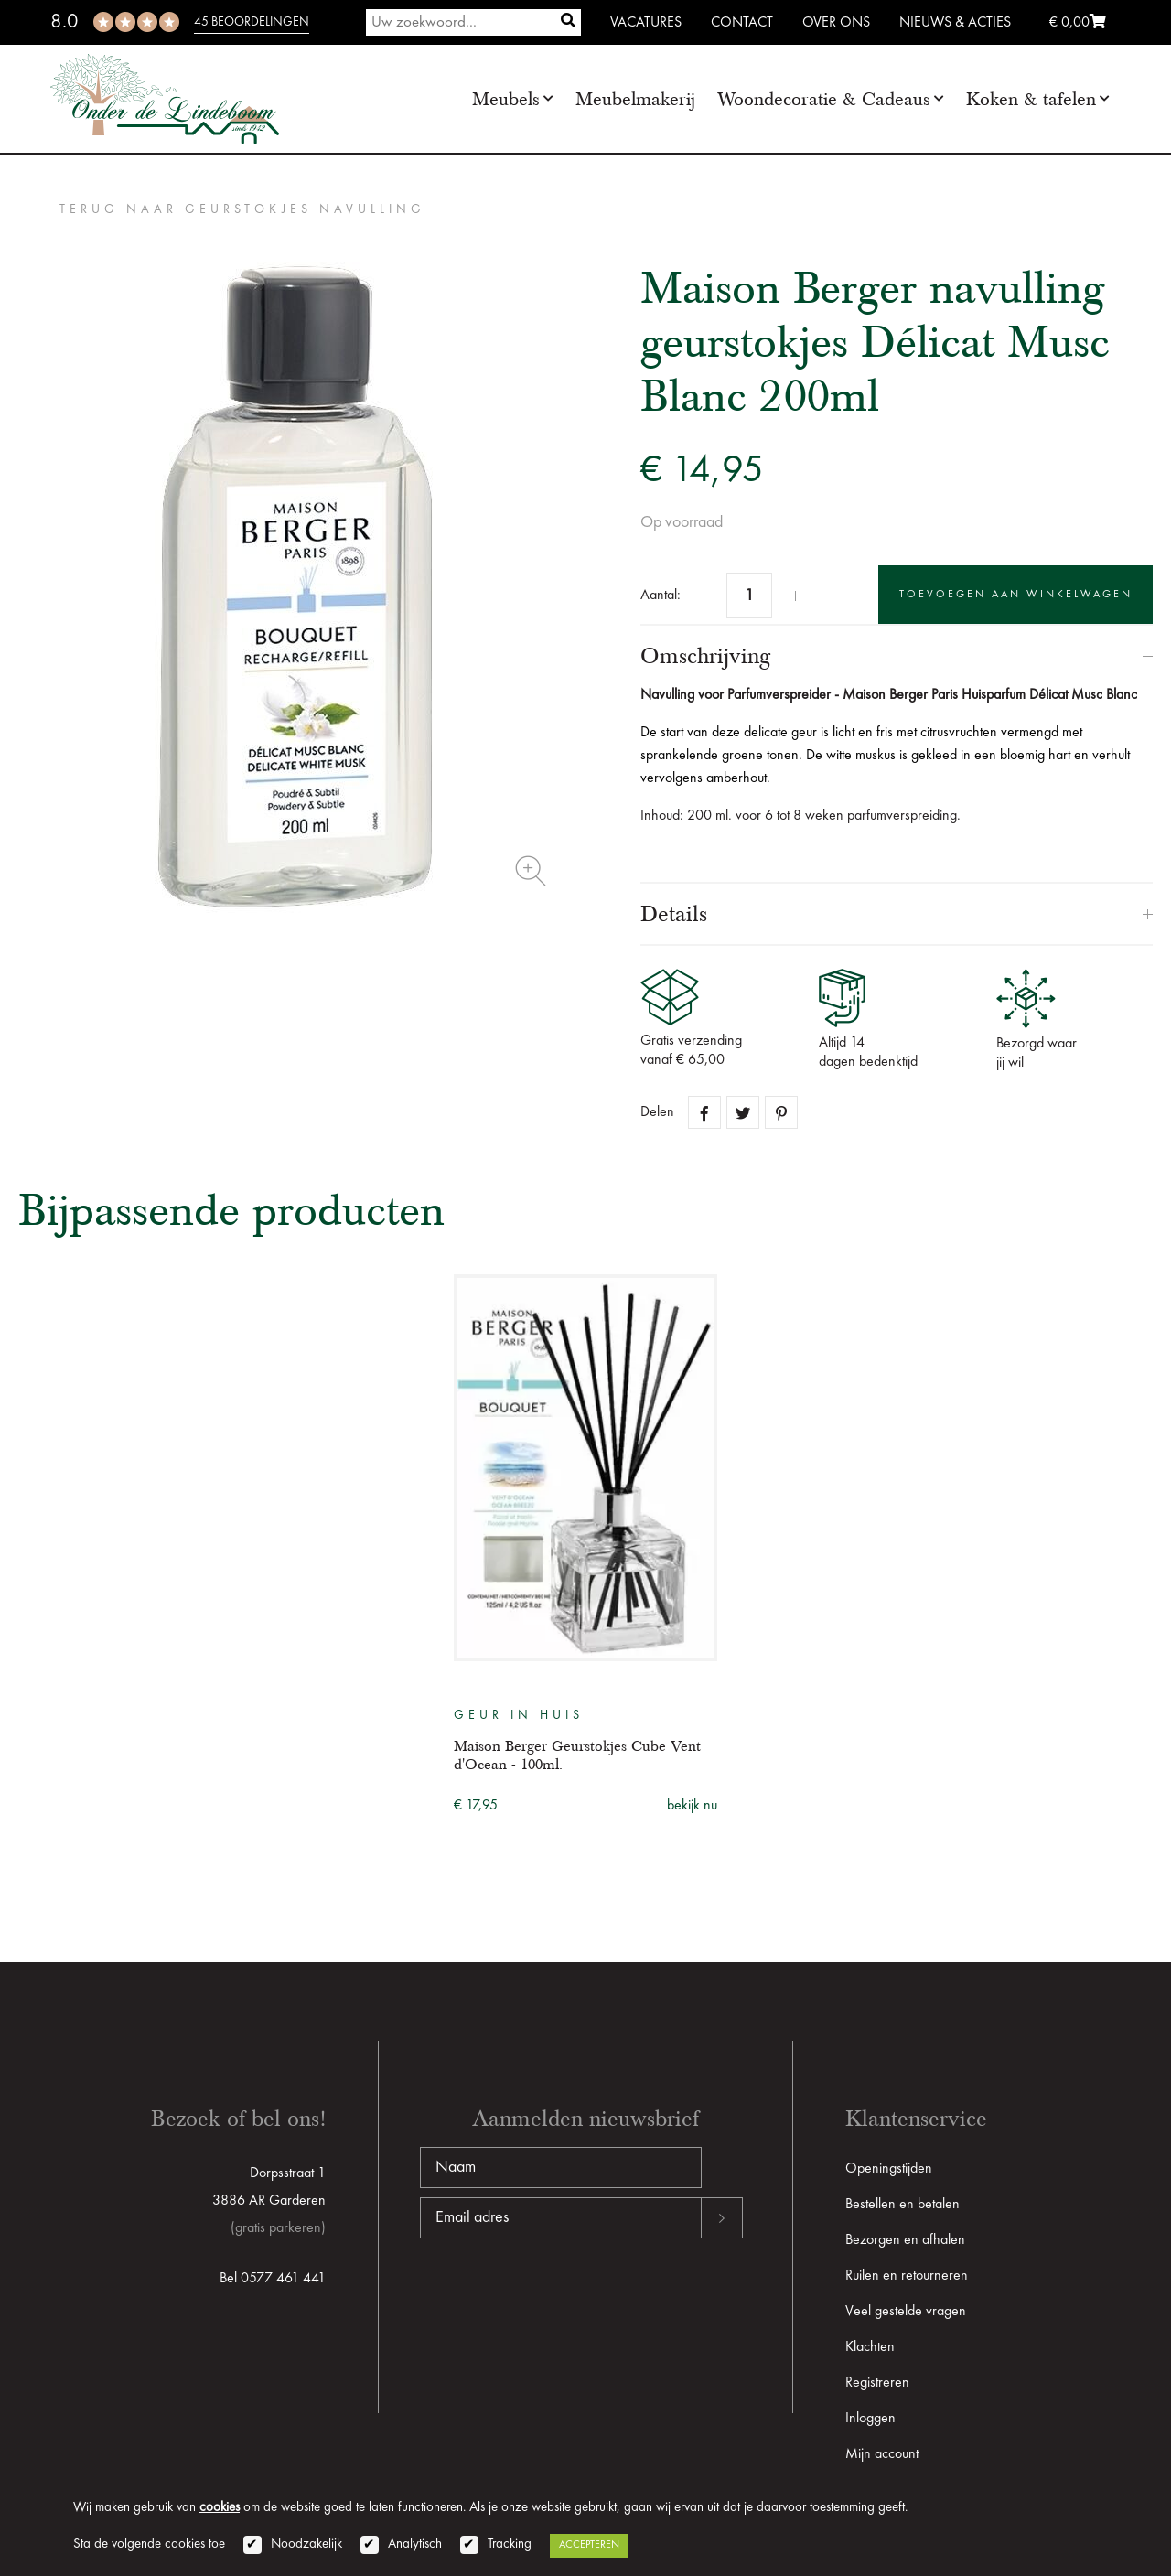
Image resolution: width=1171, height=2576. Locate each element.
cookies (219, 2508)
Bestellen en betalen (902, 2204)
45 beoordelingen (251, 22)
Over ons (836, 23)
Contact (742, 23)
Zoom (530, 870)
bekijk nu (692, 1805)
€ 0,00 (1077, 23)
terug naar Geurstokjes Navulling (242, 209)
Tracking (510, 2544)
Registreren (877, 2383)
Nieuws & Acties (955, 23)
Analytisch (415, 2544)
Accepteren (589, 2544)
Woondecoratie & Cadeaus (823, 99)
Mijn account (882, 2454)
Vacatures (646, 23)
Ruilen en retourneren (906, 2276)
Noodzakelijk (306, 2544)
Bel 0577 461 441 (273, 2278)
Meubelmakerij (635, 99)
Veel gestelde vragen (905, 2311)
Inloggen (870, 2418)
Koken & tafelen (1031, 99)
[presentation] (559, 2297)
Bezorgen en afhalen (905, 2240)
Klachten (870, 2347)
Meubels (506, 99)
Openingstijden (888, 2169)
